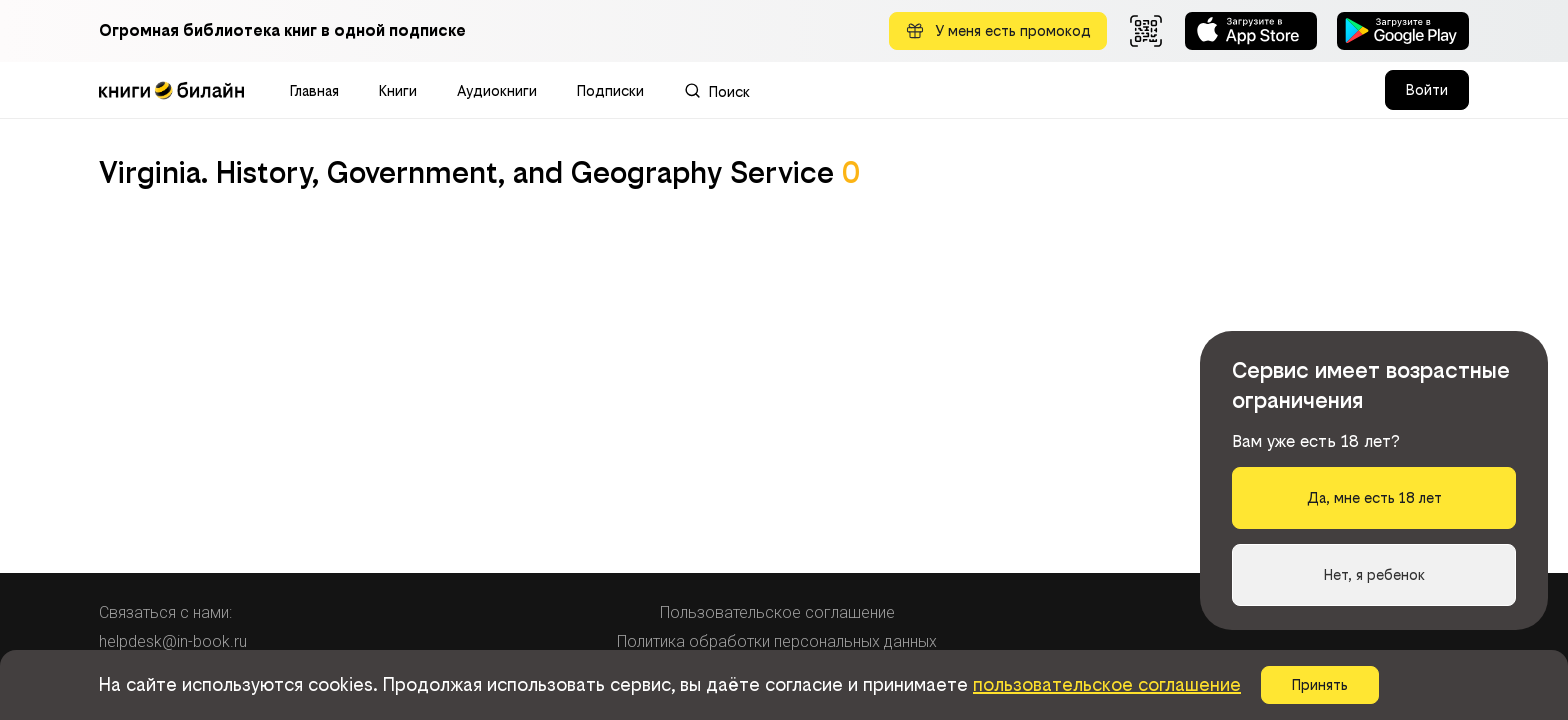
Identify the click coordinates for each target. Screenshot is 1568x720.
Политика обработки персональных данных (777, 641)
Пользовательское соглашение (777, 612)
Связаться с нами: (165, 612)
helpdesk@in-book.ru (173, 641)
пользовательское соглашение (1107, 684)
